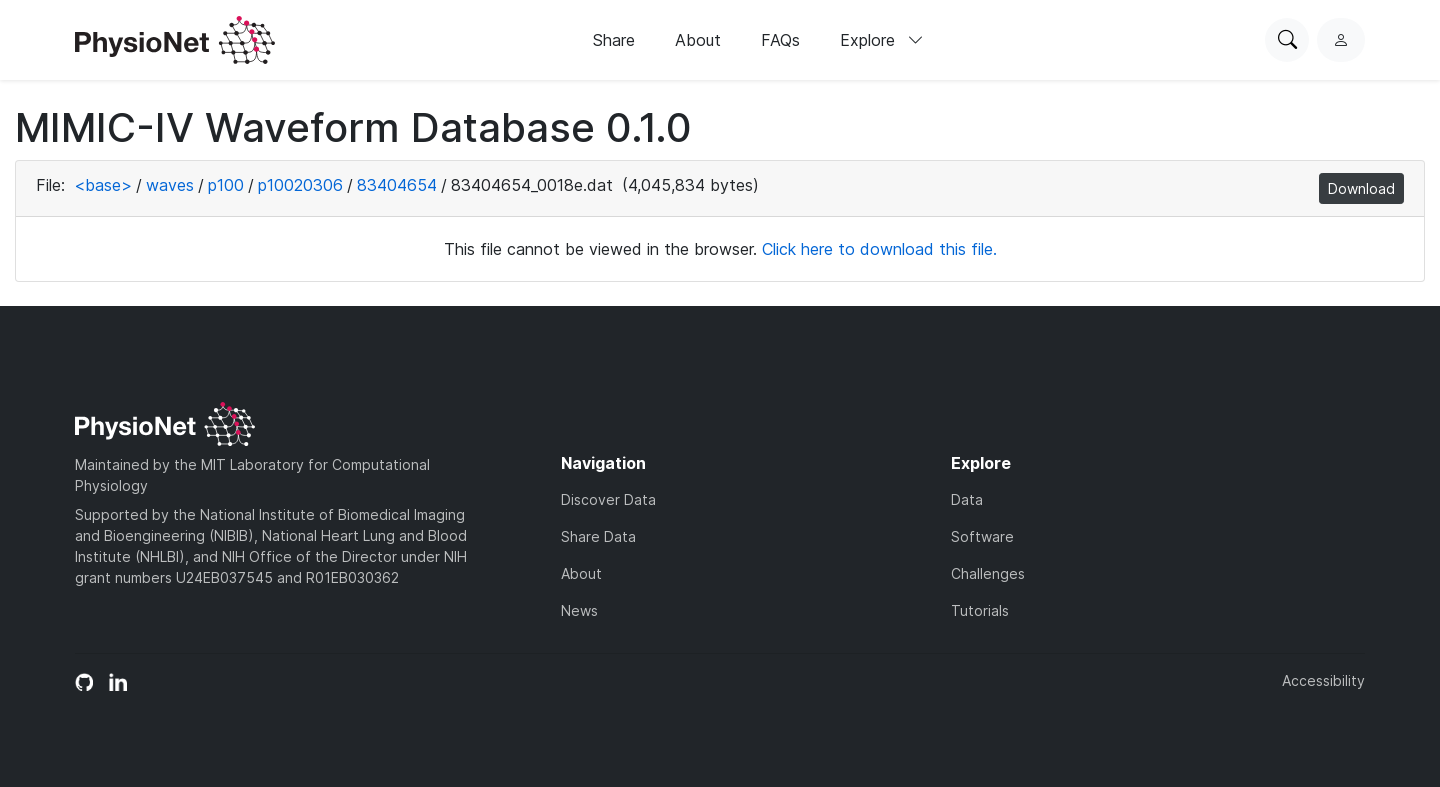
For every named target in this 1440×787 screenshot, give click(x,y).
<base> (103, 185)
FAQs (780, 40)
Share (614, 40)
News (579, 610)
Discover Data (608, 499)
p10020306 (300, 185)
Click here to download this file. (879, 249)
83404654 (397, 185)
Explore (882, 40)
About (698, 40)
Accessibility (1323, 680)
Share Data (598, 536)
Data (967, 499)
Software (982, 536)
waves (170, 185)
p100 (226, 185)
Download (1361, 188)
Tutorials (980, 610)
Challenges (988, 573)
